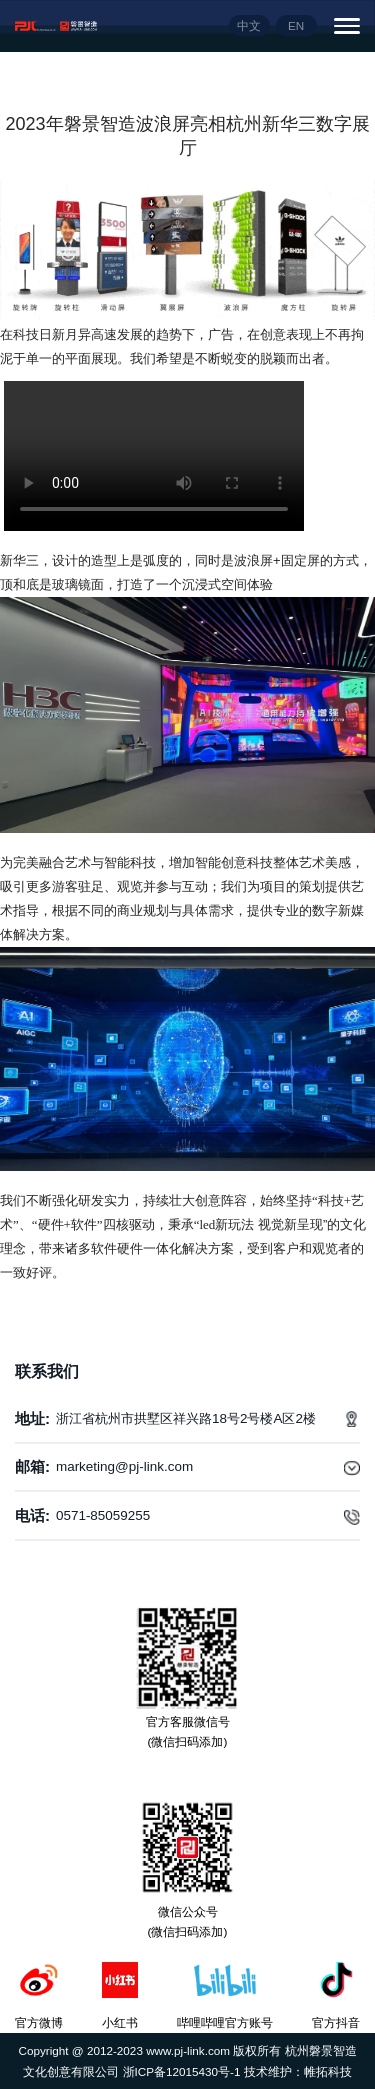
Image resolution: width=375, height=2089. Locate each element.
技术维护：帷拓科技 (298, 2071)
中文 (249, 25)
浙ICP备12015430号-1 (183, 2071)
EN (296, 25)
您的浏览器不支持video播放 (154, 456)
